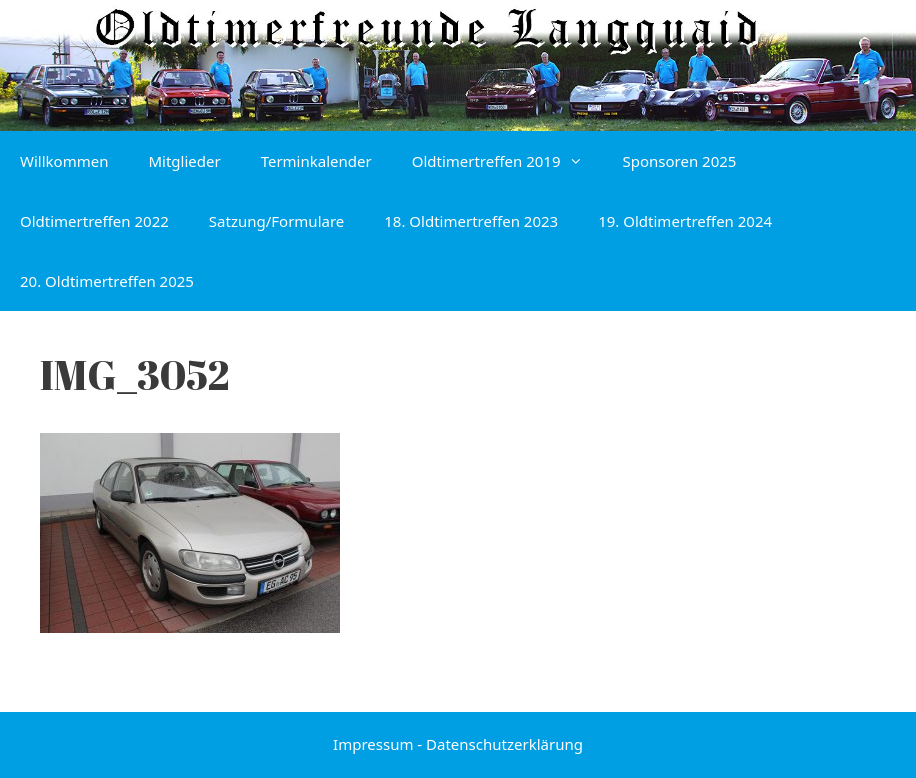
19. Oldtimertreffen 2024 (685, 221)
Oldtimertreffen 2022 (94, 221)
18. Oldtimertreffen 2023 (471, 221)
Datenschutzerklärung (504, 744)
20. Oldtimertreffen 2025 (107, 281)
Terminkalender (316, 161)
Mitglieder (184, 161)
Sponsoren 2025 (680, 161)
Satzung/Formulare (276, 221)
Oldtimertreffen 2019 (507, 161)
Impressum (373, 744)
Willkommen (64, 161)
